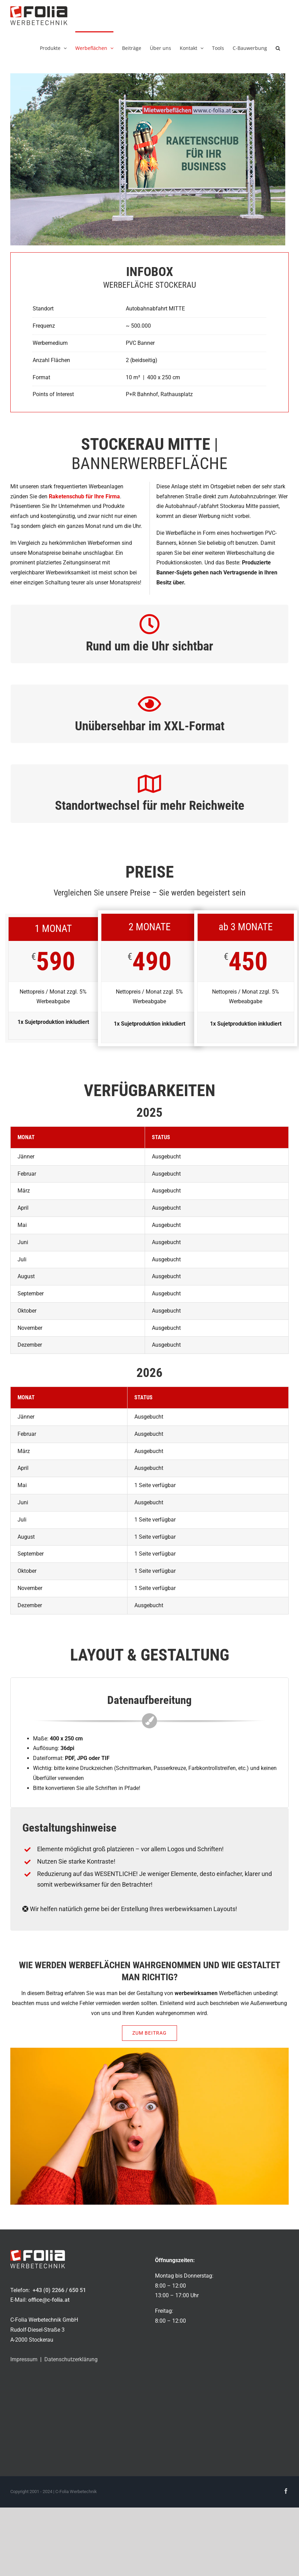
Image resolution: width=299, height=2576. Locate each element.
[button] (278, 47)
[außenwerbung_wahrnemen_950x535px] (149, 2050)
